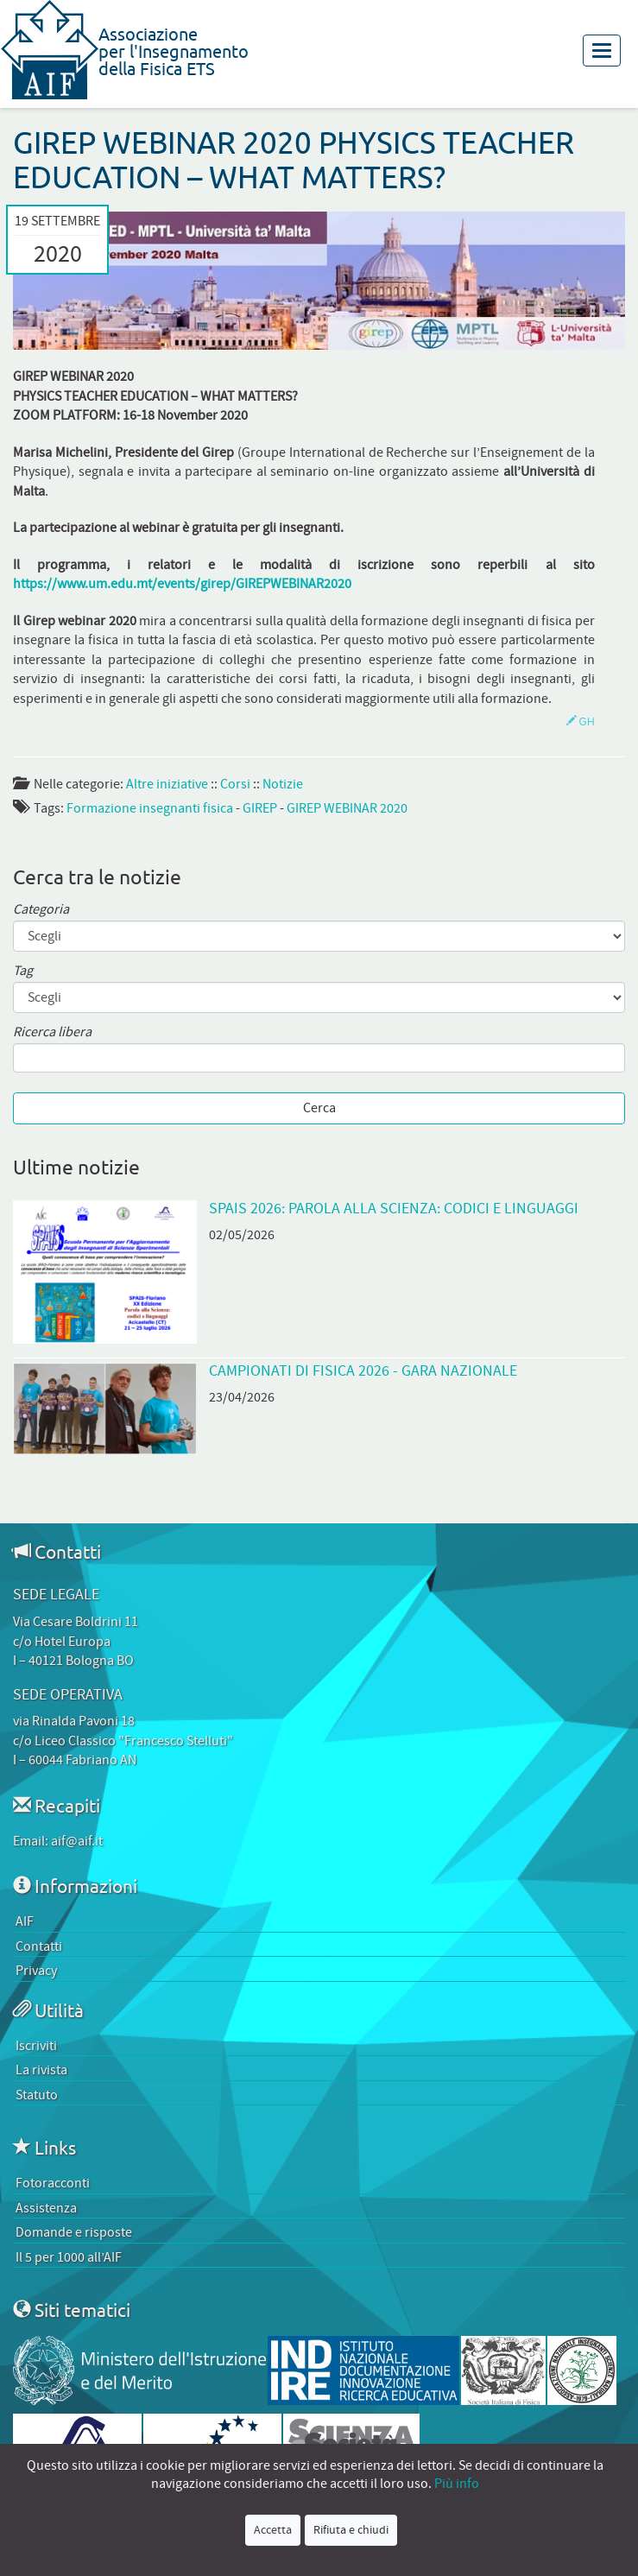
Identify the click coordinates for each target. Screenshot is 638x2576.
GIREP (260, 808)
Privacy (36, 1970)
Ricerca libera (52, 1032)
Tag (23, 971)
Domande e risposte (74, 2232)
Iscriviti (36, 2045)
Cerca (319, 1108)
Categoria (41, 909)
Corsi (235, 784)
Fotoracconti (53, 2183)
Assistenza (46, 2208)
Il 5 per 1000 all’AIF (69, 2257)
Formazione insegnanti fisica (149, 808)
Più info (456, 2483)
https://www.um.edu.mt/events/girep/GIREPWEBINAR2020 (182, 583)
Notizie (282, 784)
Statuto (37, 2095)
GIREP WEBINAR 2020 (347, 808)
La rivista (41, 2070)
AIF (25, 1921)
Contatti (39, 1946)
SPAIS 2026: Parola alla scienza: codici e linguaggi (393, 1208)
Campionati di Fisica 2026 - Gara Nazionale (363, 1371)
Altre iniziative (167, 784)
